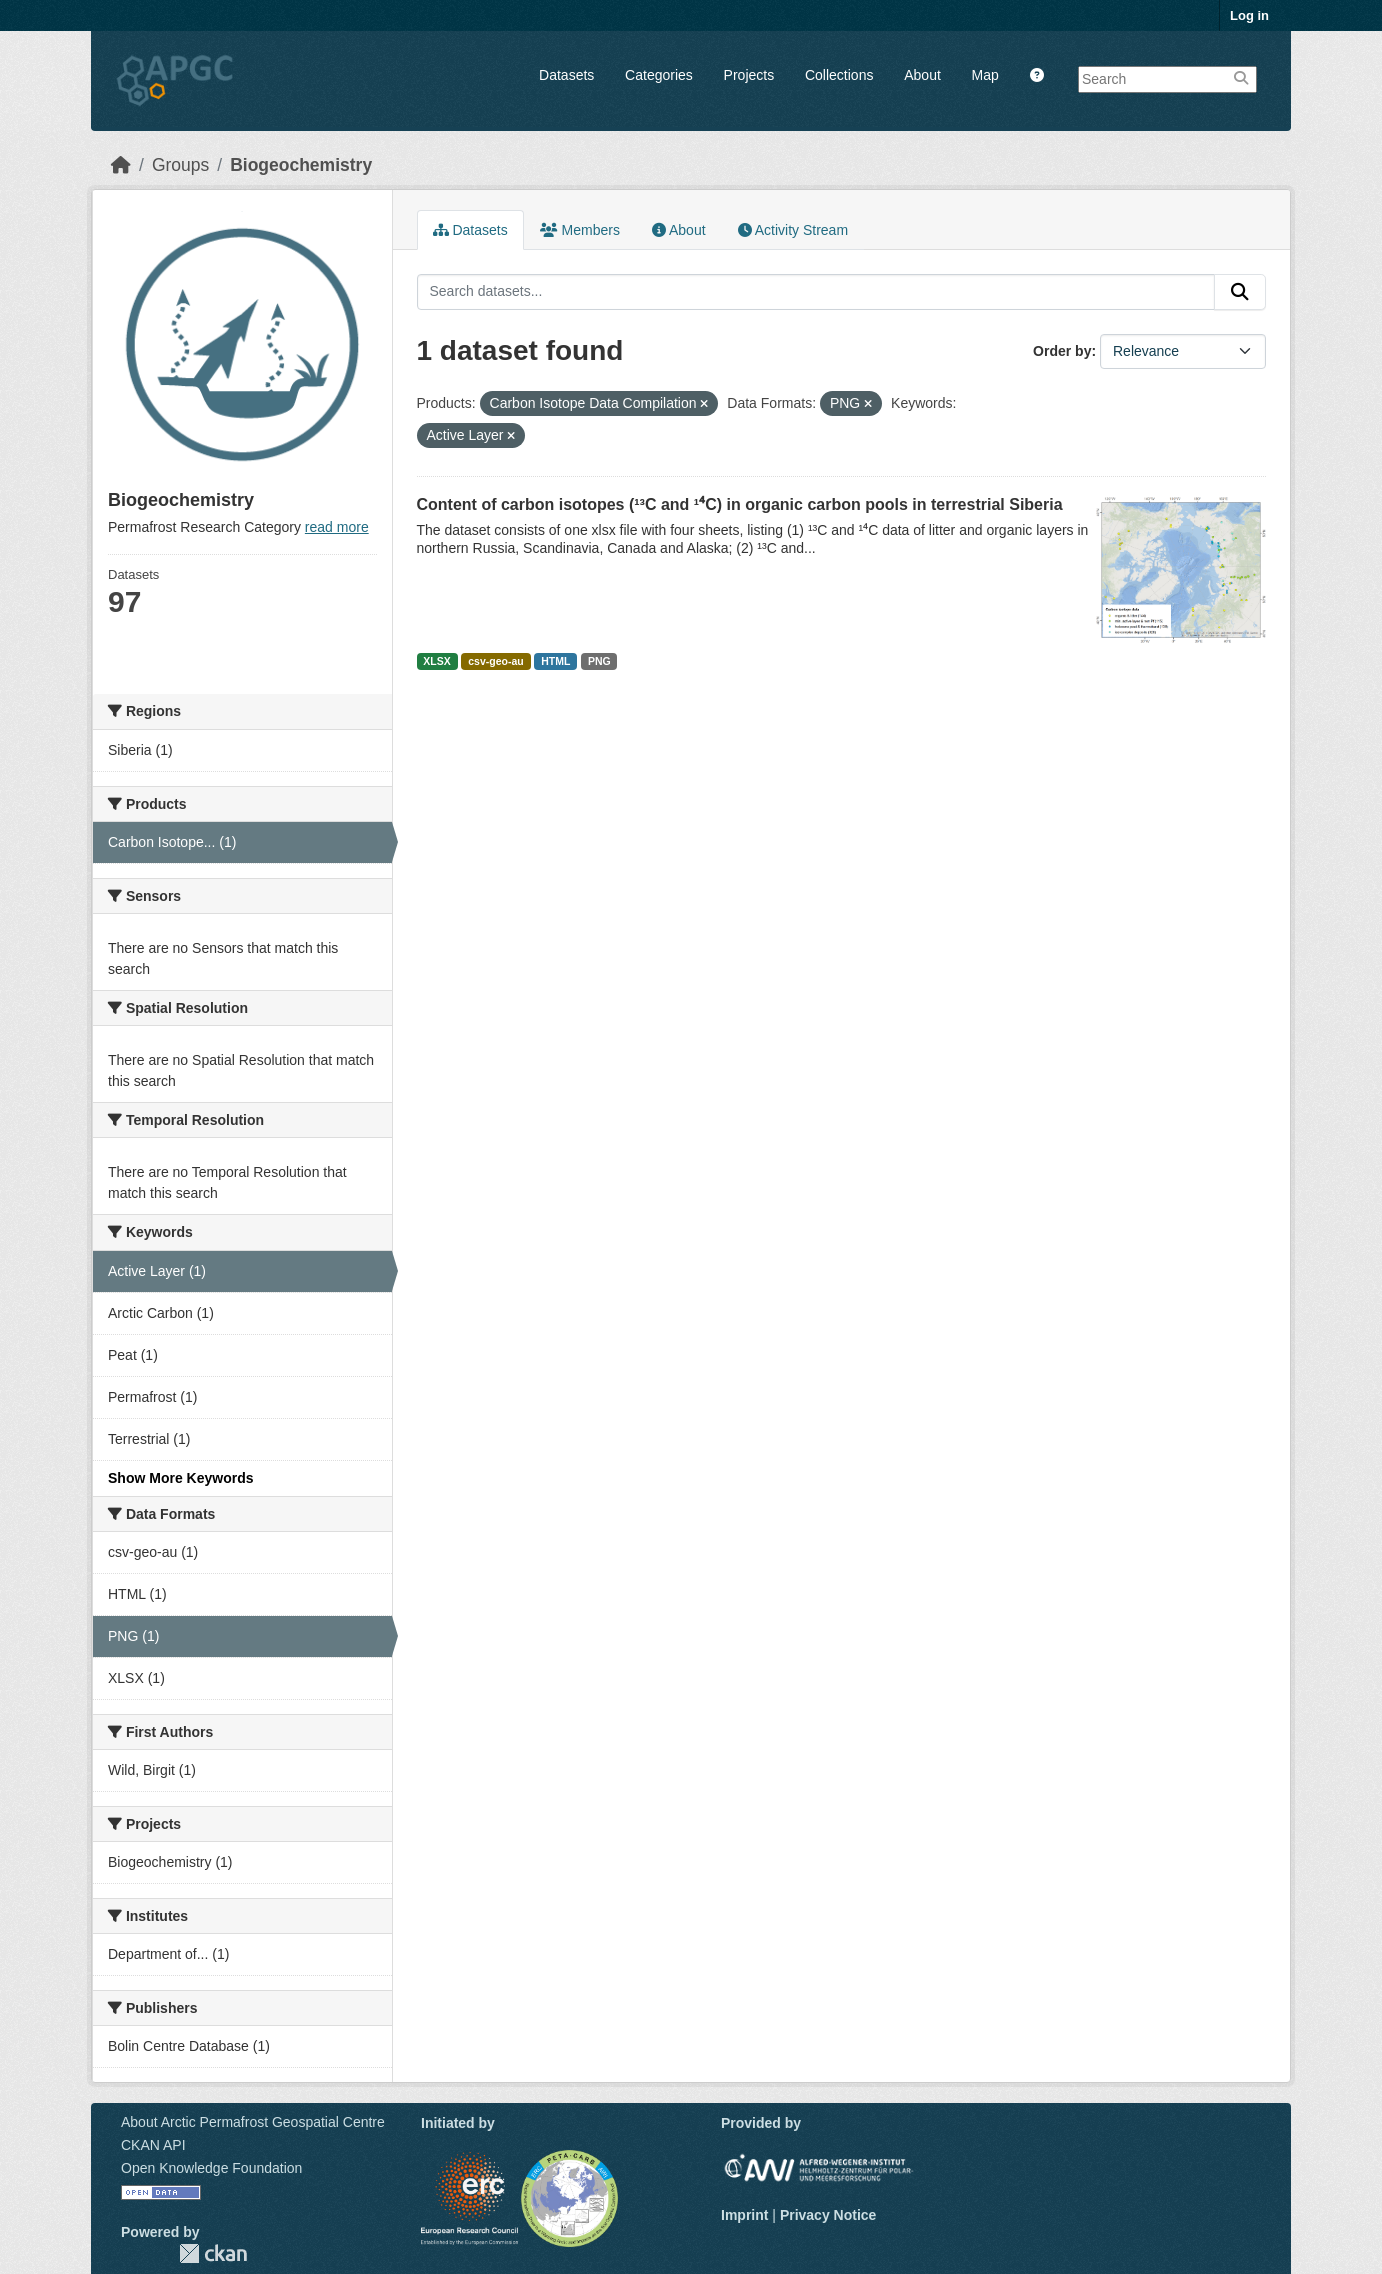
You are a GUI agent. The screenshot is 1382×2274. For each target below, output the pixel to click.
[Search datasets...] (816, 292)
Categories (659, 75)
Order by (1062, 351)
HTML (555, 661)
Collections (839, 75)
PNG (599, 661)
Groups (180, 165)
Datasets (566, 75)
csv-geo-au (495, 661)
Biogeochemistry (301, 165)
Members (580, 230)
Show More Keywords (180, 1478)
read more (337, 527)
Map (985, 75)
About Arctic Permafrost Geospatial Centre (253, 2122)
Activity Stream (793, 230)
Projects (749, 75)
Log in (1249, 15)
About (922, 75)
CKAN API (153, 2145)
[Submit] (1240, 292)
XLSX (436, 661)
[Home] (121, 165)
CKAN (213, 2253)
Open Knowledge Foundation (211, 2168)
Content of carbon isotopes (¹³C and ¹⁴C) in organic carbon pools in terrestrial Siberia (740, 504)
